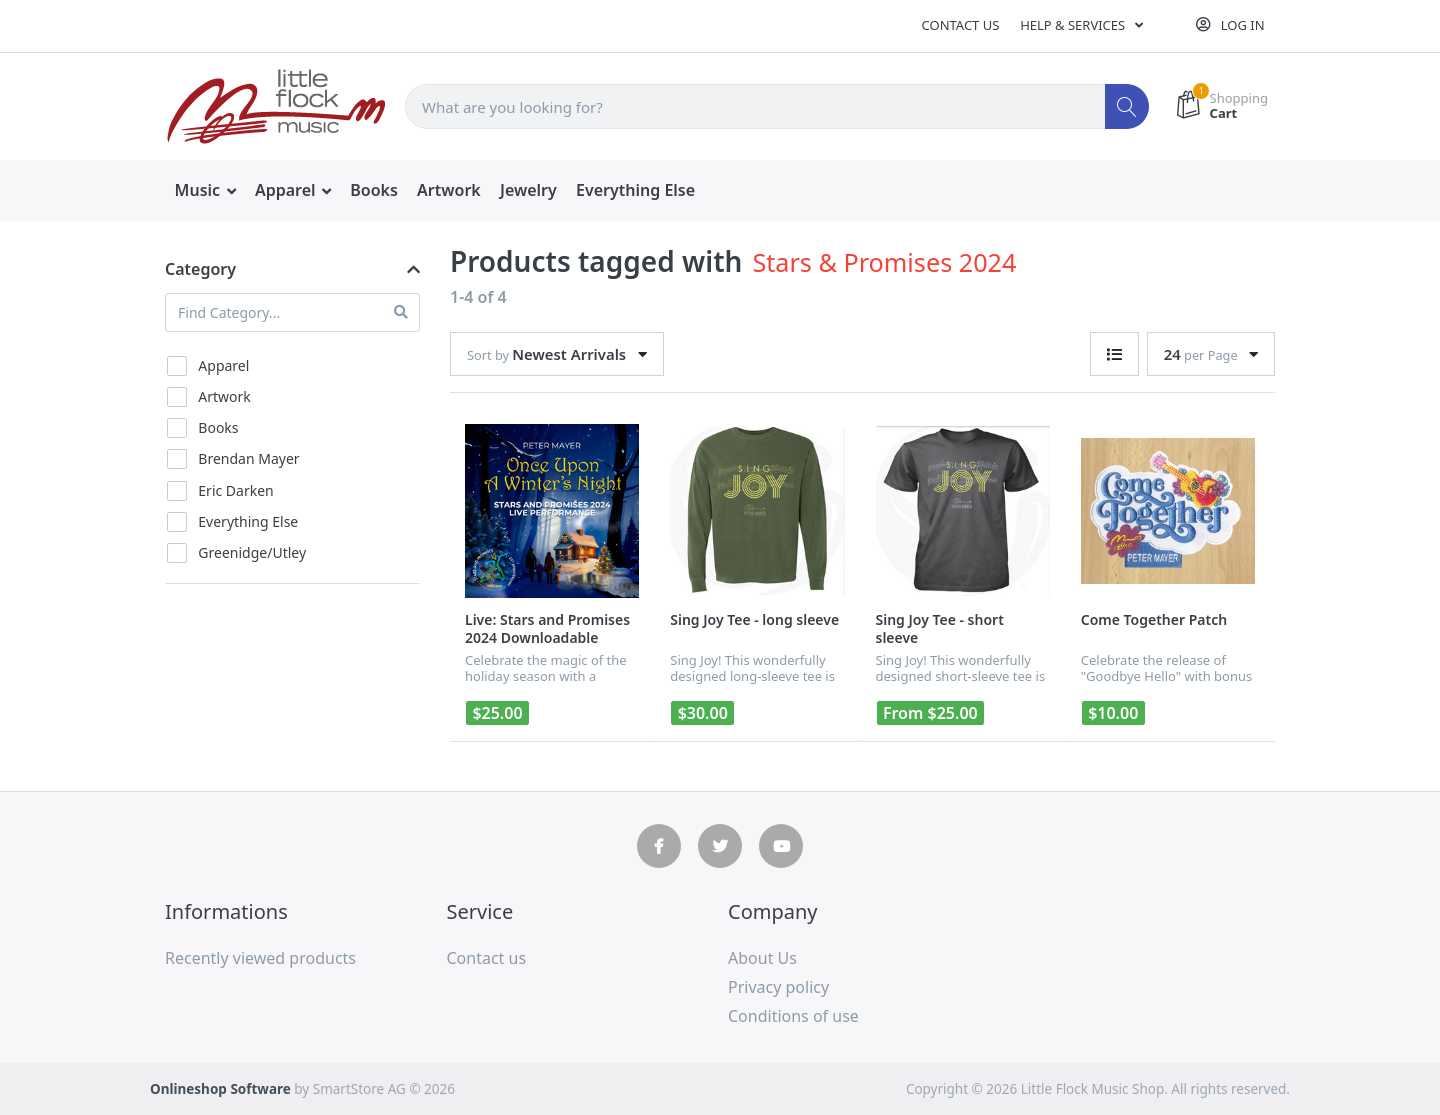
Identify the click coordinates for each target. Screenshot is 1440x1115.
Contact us (961, 25)
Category (200, 269)
